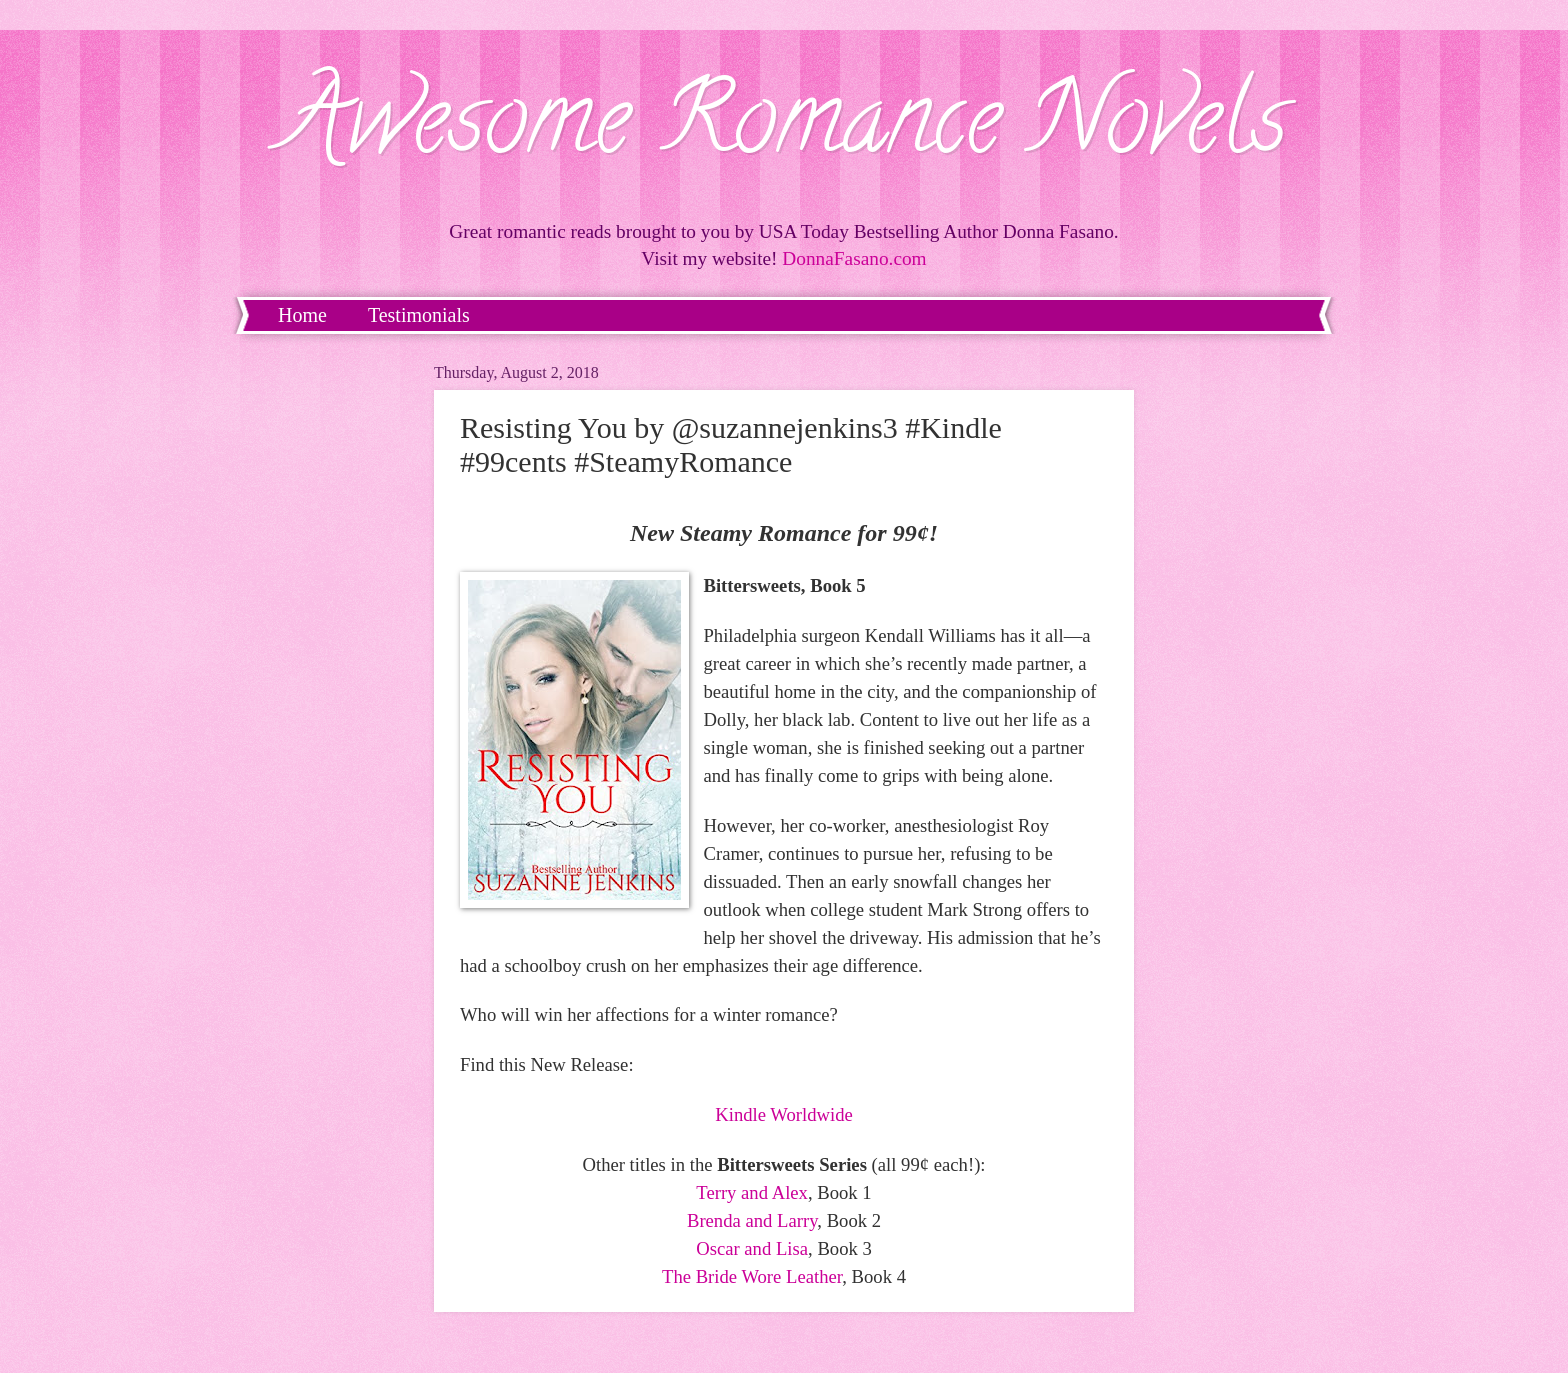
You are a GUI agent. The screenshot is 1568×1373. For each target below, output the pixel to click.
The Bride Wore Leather (752, 1276)
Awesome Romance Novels (784, 129)
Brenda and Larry (752, 1220)
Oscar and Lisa (752, 1248)
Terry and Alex (752, 1192)
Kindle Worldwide (784, 1114)
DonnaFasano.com (854, 258)
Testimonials (419, 315)
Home (302, 315)
